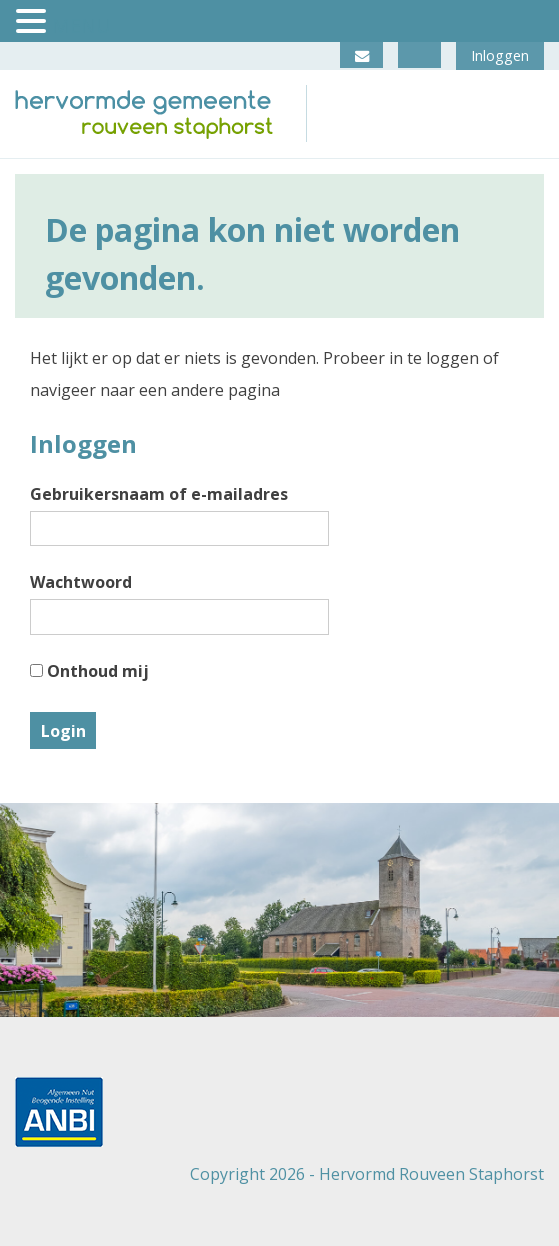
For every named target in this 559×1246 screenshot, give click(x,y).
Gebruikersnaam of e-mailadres (159, 494)
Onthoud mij (89, 671)
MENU (81, 25)
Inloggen (500, 55)
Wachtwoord (81, 582)
